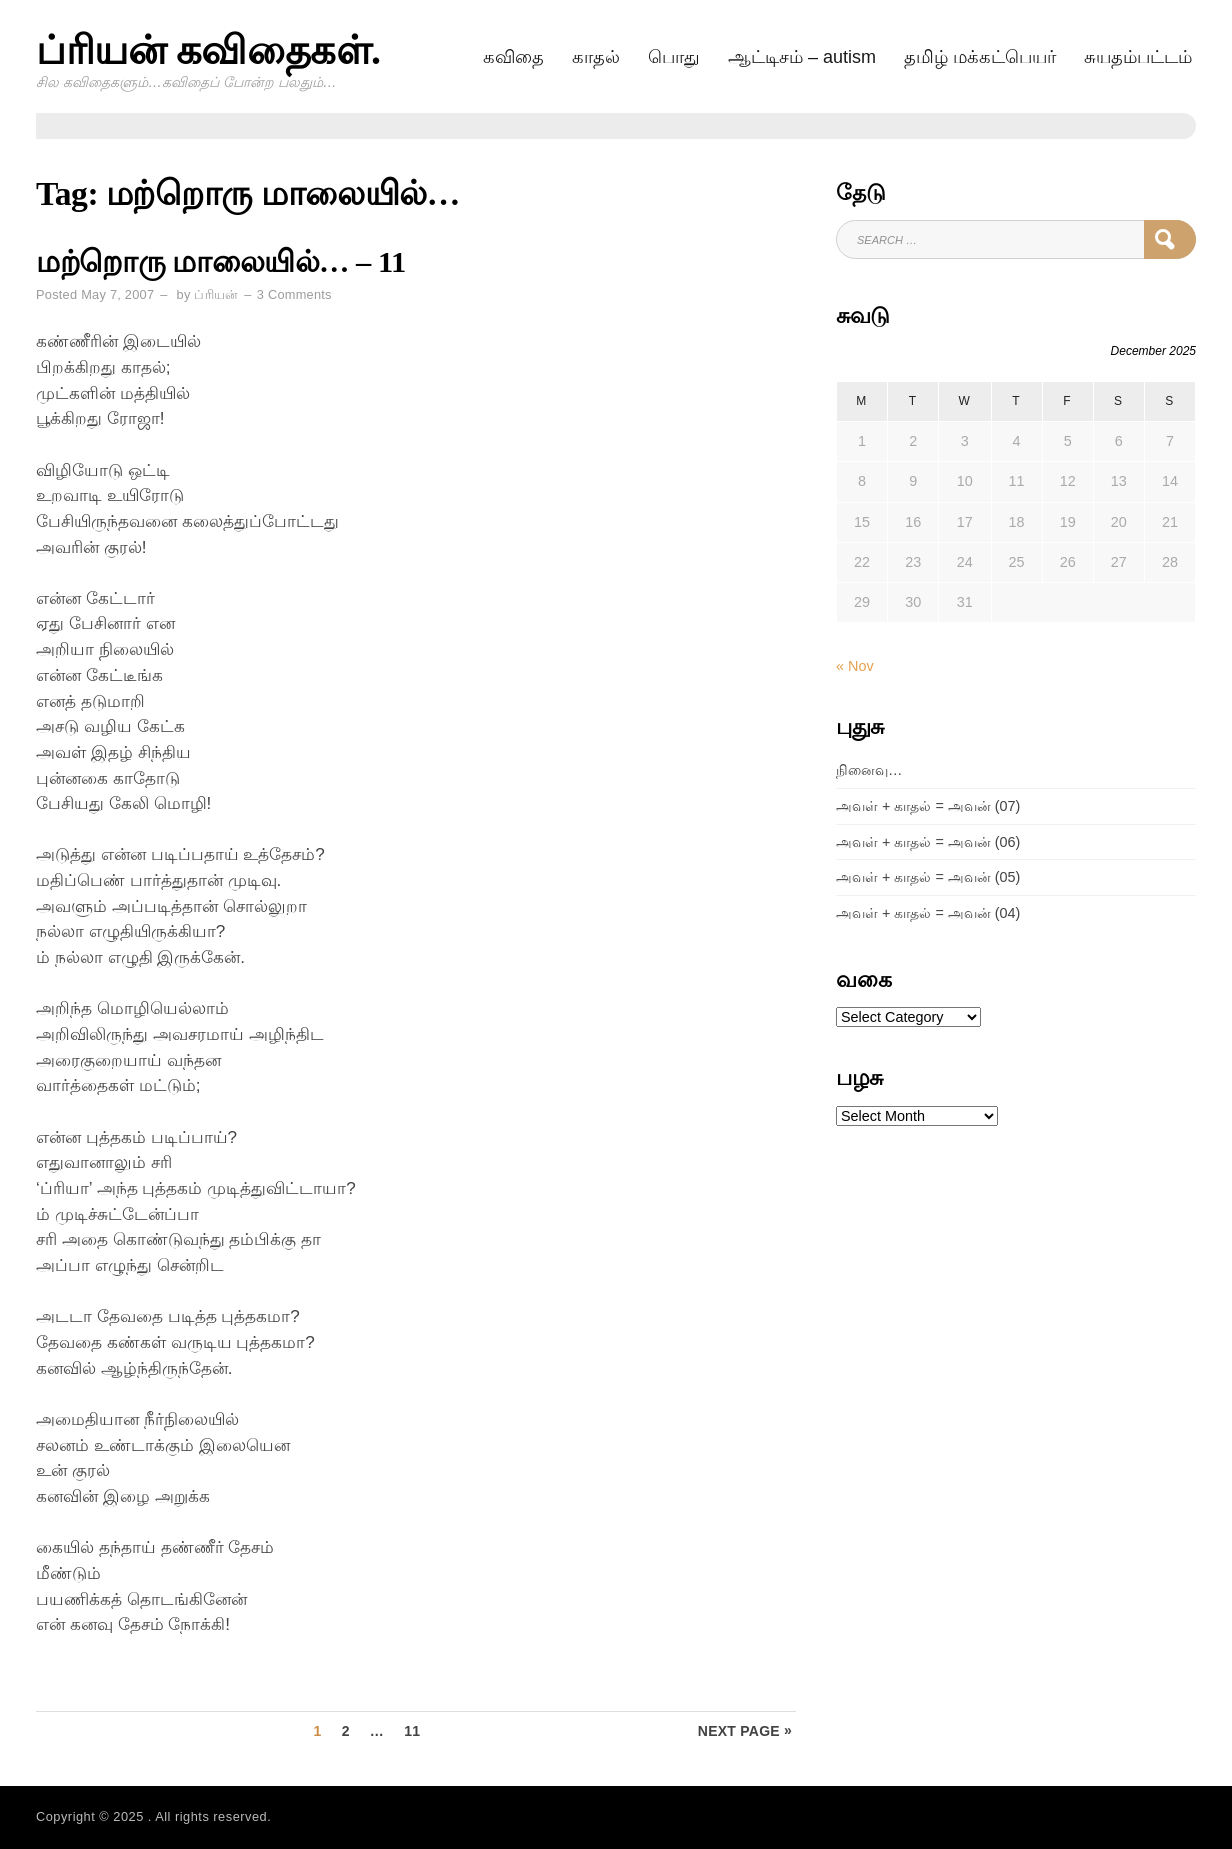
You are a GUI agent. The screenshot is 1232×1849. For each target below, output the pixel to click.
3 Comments (294, 294)
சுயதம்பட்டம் (1138, 57)
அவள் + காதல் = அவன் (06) (928, 842)
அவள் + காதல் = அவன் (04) (928, 913)
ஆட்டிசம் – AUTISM (802, 57)
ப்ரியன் (216, 294)
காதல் (596, 57)
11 (412, 1731)
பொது (674, 57)
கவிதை (513, 57)
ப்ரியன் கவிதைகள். (208, 50)
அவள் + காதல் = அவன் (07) (928, 806)
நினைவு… (869, 770)
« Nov (855, 666)
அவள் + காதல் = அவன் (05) (928, 877)
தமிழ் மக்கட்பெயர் (980, 57)
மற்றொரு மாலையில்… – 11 (221, 262)
